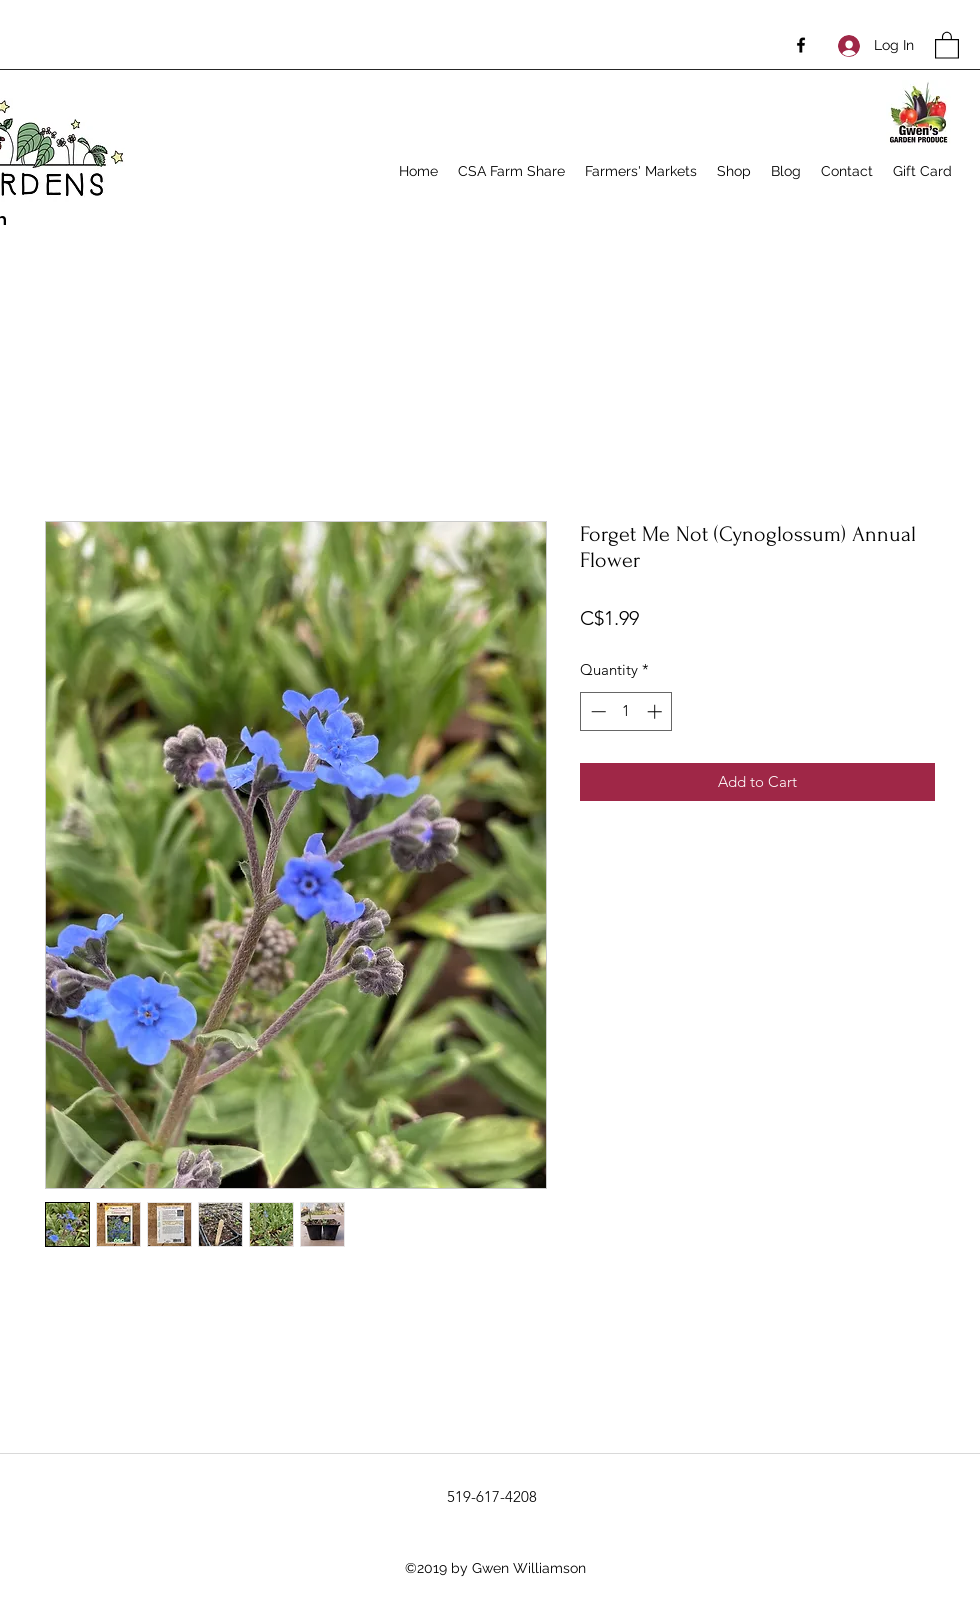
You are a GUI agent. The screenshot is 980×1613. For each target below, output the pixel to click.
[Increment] (656, 711)
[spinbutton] (626, 711)
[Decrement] (596, 711)
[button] (947, 44)
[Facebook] (801, 45)
